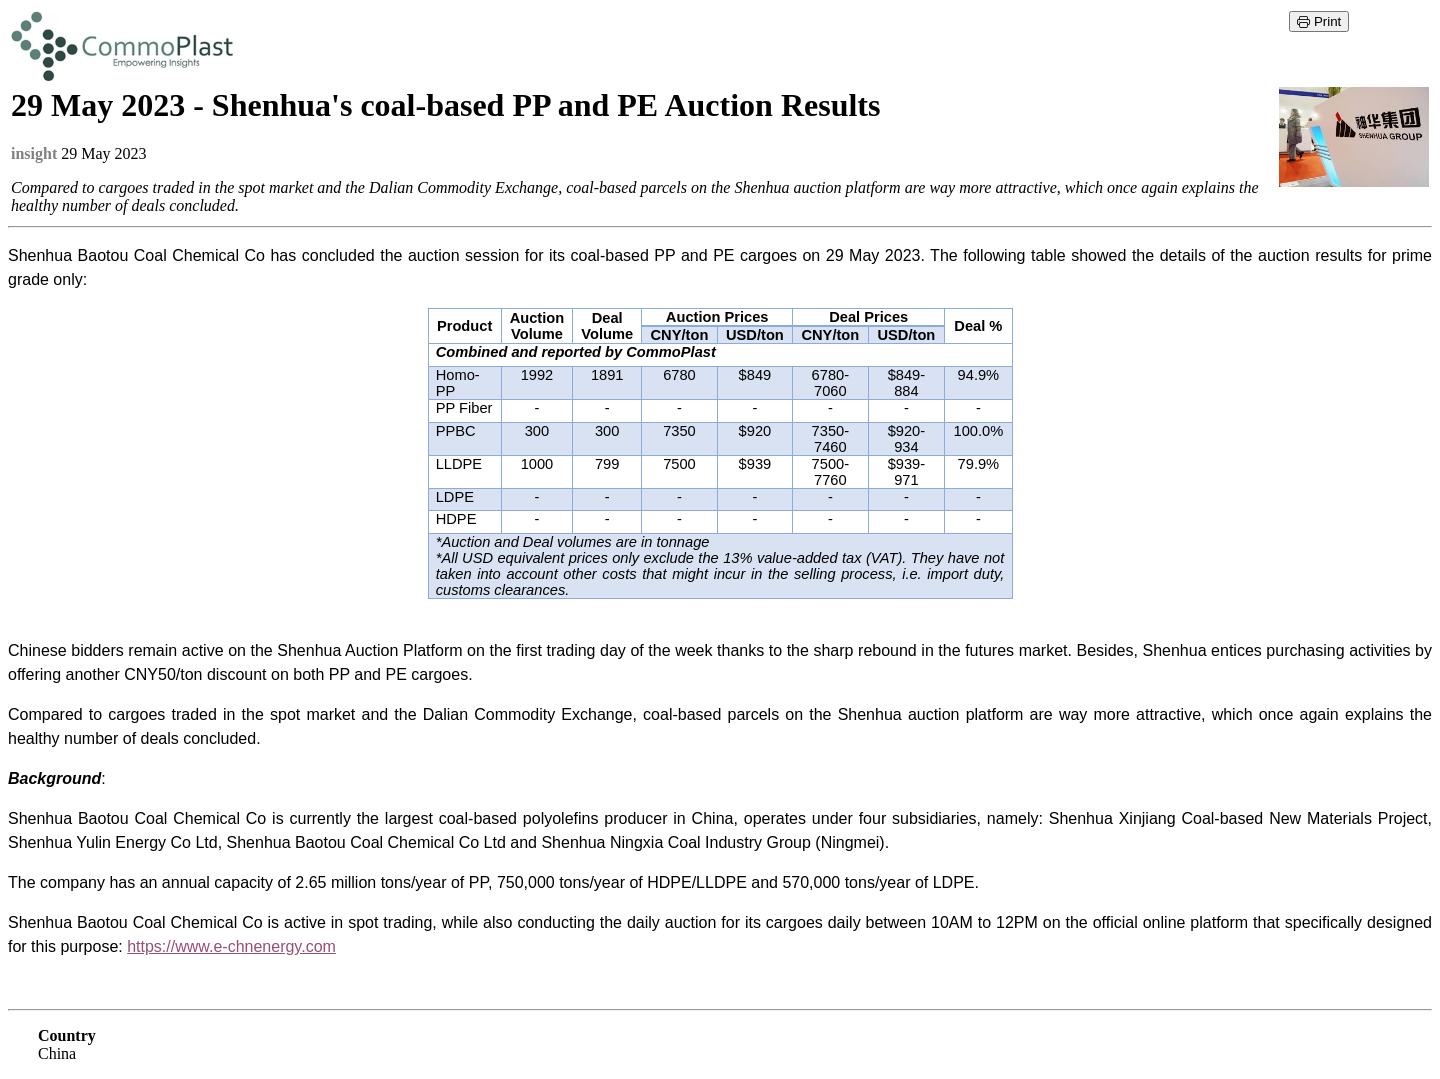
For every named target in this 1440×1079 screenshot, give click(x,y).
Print (1319, 21)
